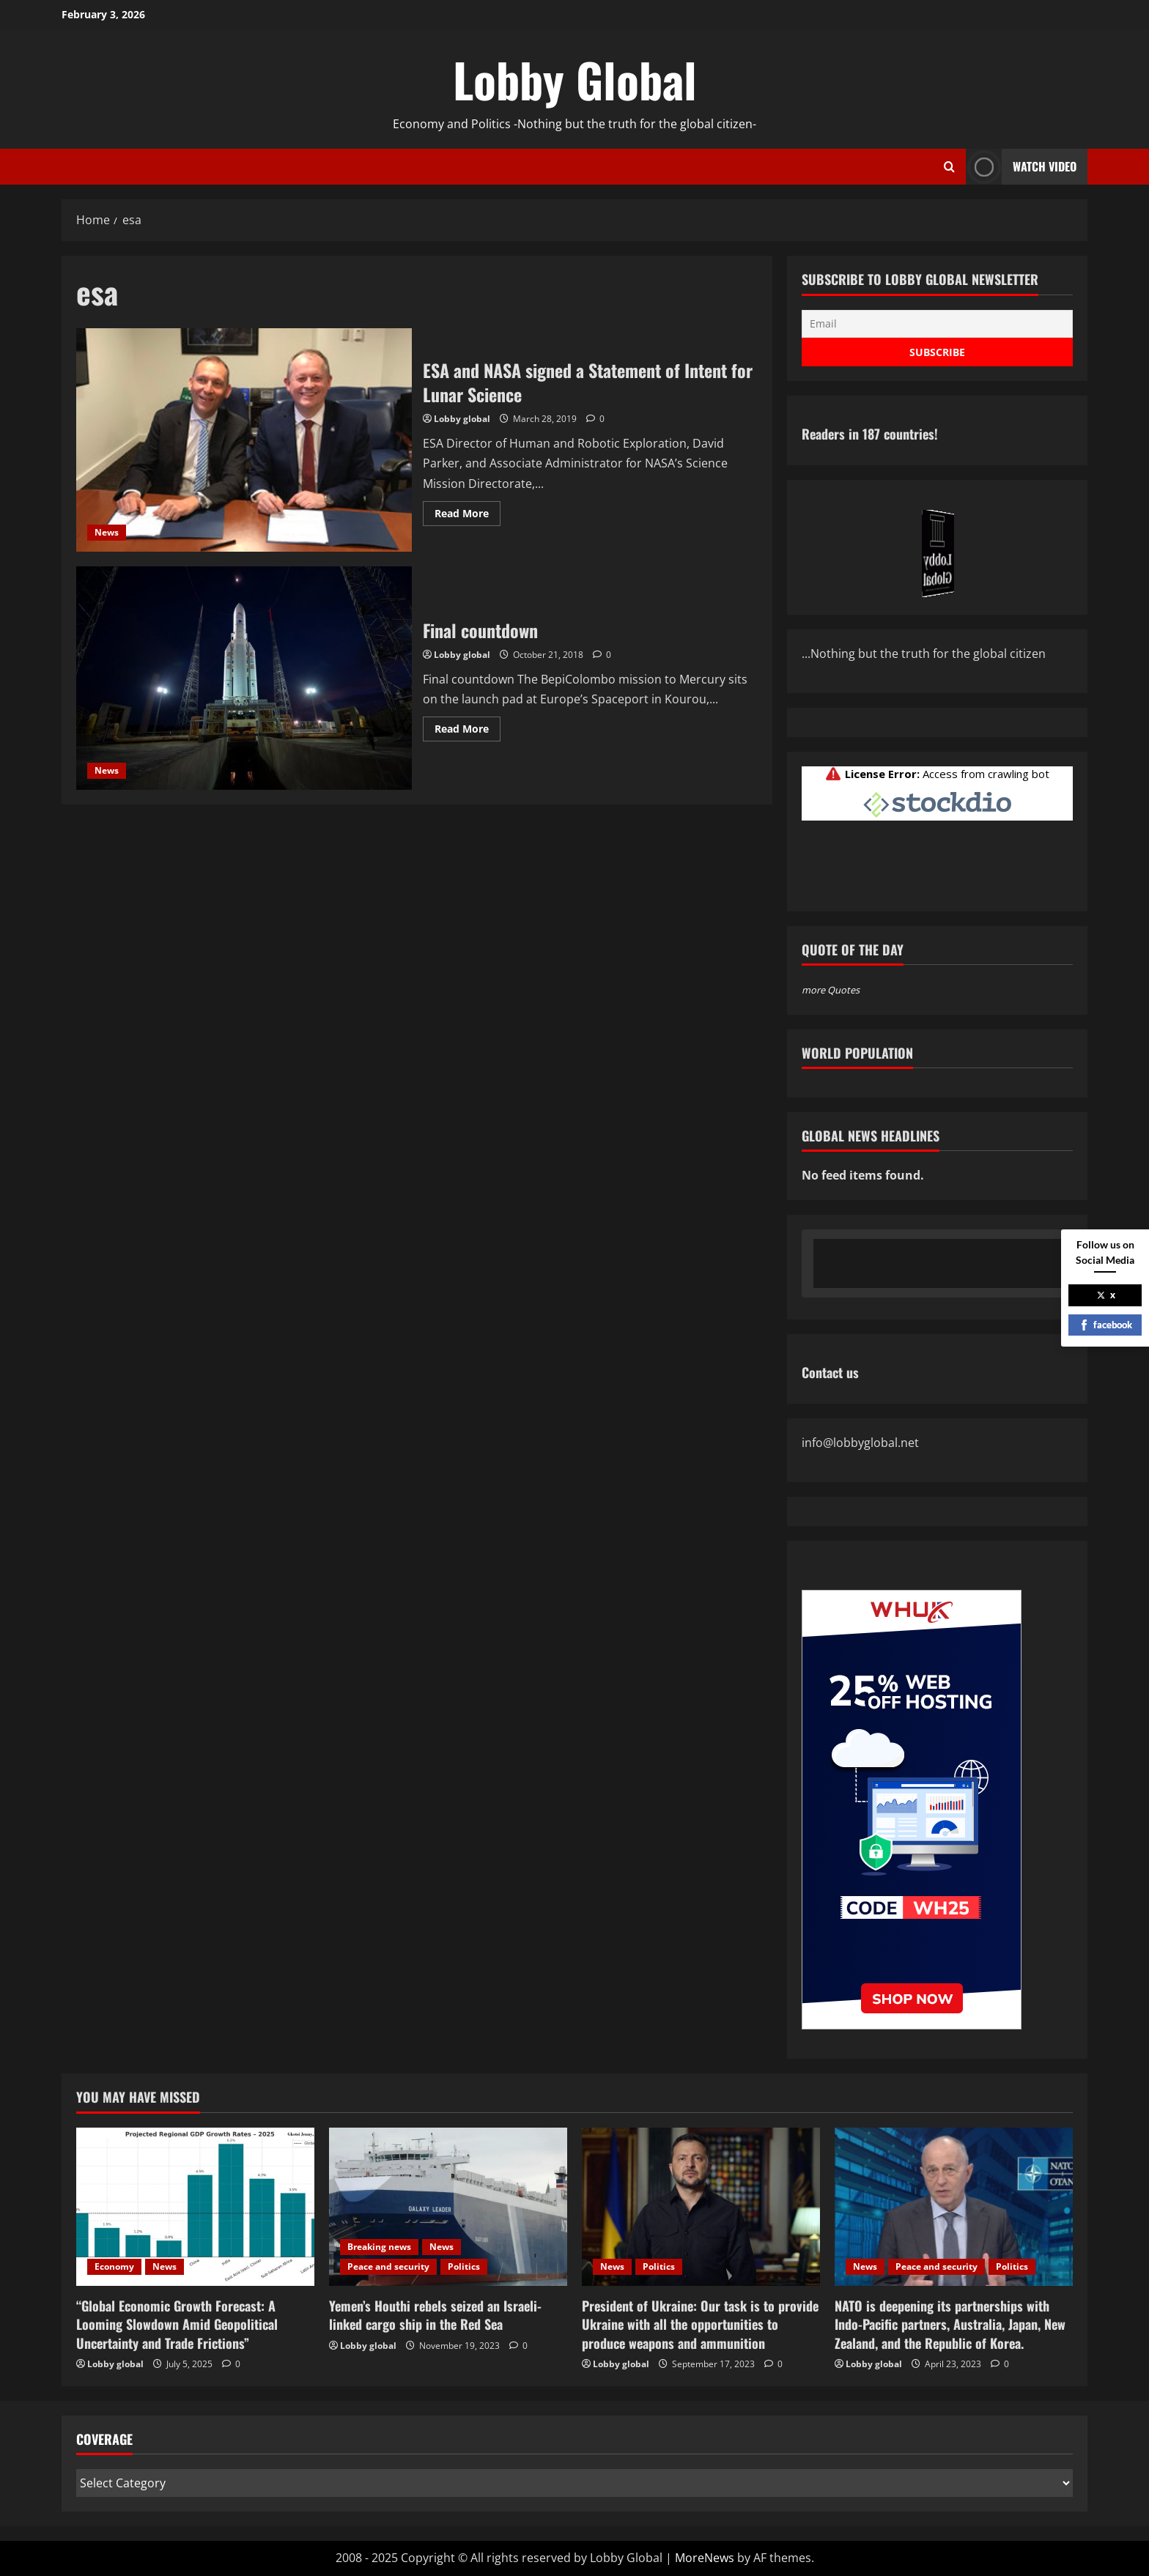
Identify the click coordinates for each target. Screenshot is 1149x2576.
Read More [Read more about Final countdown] (467, 731)
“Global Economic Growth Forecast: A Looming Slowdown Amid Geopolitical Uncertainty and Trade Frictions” (177, 2324)
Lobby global (462, 418)
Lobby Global (575, 79)
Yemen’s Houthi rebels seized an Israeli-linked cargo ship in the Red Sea (435, 2314)
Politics (464, 2266)
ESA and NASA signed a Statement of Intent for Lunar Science (244, 440)
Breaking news (379, 2246)
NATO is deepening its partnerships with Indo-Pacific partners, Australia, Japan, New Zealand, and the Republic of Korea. (950, 2324)
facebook (1105, 1324)
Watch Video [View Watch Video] (1021, 167)
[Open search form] (949, 167)
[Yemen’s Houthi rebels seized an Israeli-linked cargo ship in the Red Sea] (448, 2207)
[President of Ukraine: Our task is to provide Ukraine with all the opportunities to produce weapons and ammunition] (701, 2207)
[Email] (937, 324)
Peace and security (388, 2266)
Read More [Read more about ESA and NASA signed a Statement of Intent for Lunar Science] (467, 516)
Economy (114, 2266)
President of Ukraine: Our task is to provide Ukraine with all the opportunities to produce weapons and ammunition (700, 2324)
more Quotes (831, 989)
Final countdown (244, 678)
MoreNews (704, 2558)
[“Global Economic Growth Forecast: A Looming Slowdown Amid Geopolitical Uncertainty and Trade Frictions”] (195, 2207)
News (107, 532)
